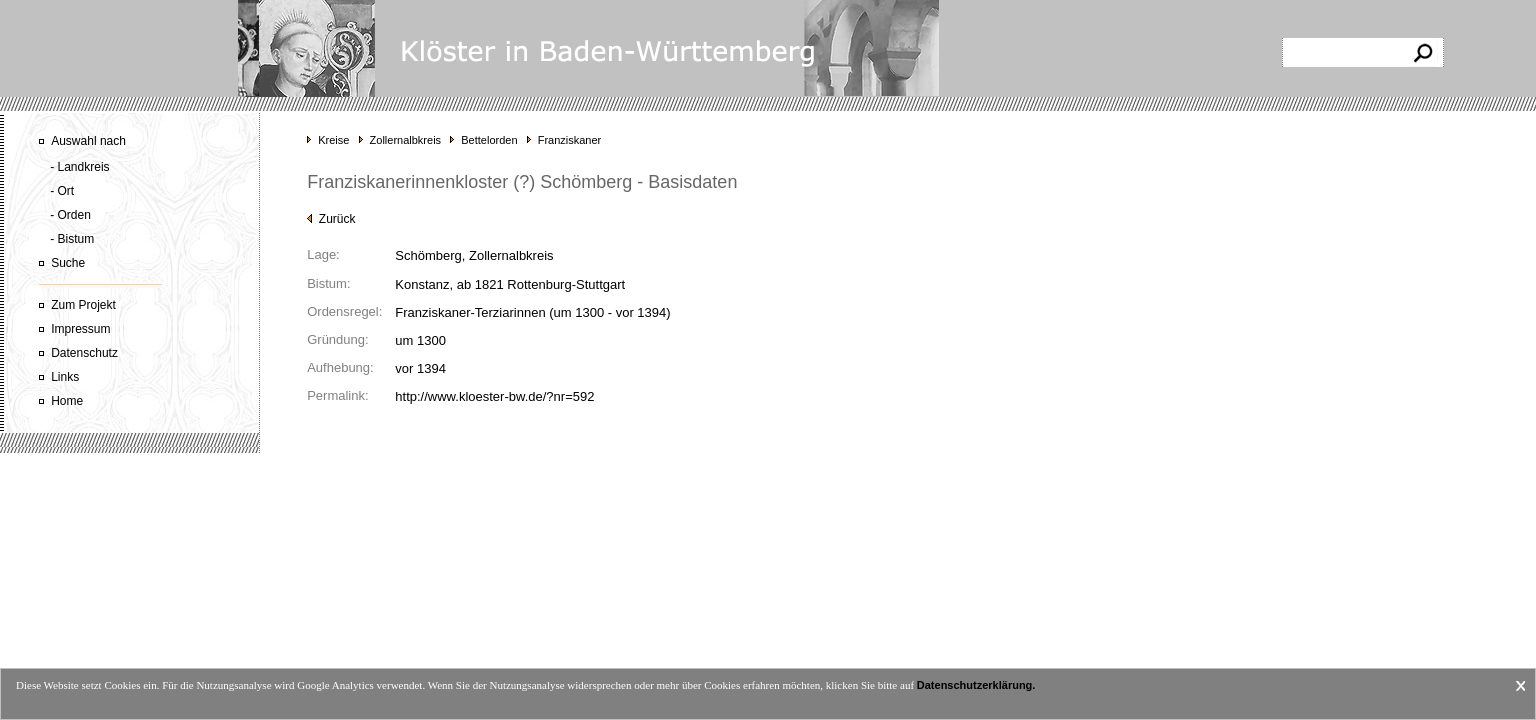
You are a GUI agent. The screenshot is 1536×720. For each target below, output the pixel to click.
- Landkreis (79, 167)
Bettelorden (489, 140)
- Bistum (72, 239)
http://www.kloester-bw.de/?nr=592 (494, 396)
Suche (68, 263)
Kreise (333, 140)
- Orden (70, 215)
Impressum (80, 329)
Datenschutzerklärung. (976, 685)
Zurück (331, 219)
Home (67, 401)
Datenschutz (84, 353)
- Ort (62, 191)
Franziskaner (570, 140)
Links (65, 377)
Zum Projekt (83, 305)
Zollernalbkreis (406, 140)
